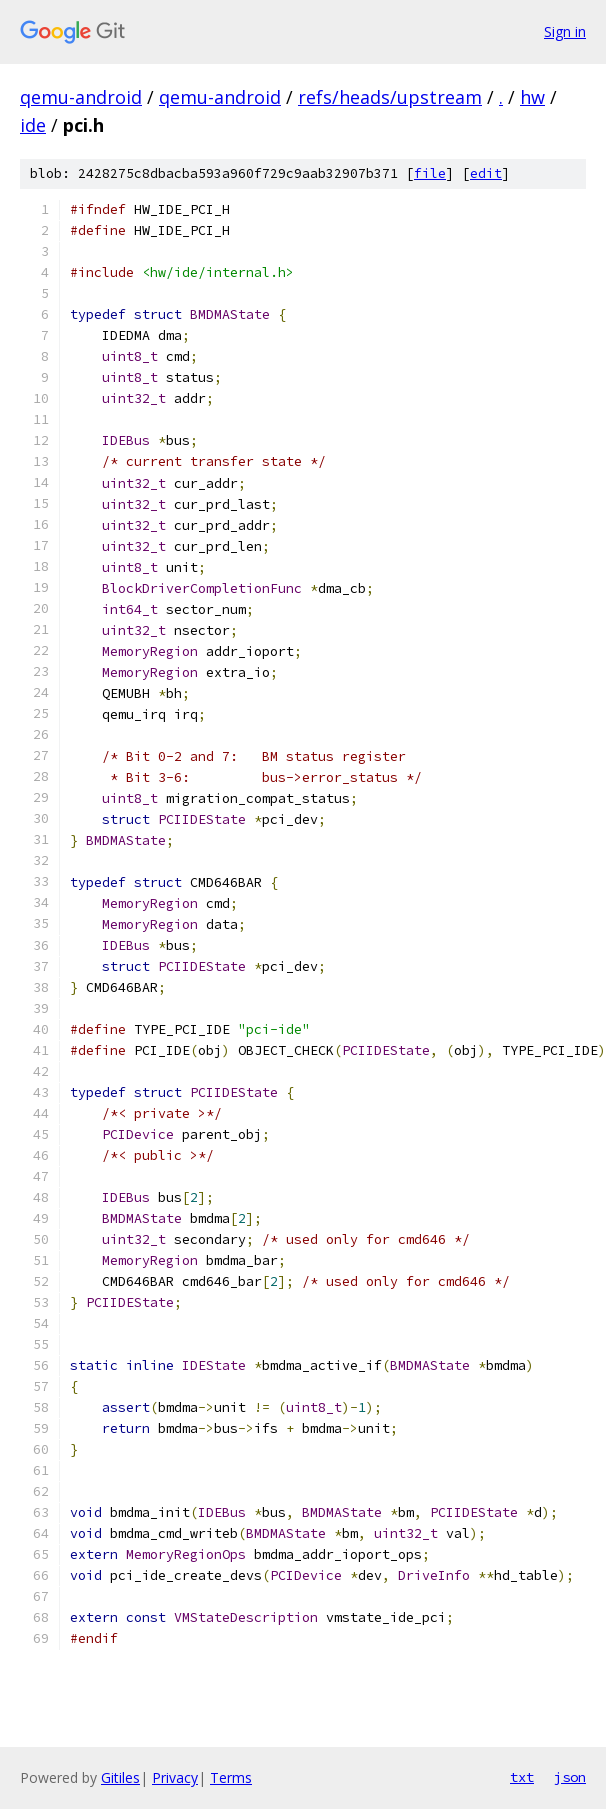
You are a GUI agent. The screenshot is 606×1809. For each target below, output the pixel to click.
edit (486, 173)
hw (532, 97)
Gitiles (120, 1777)
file (430, 173)
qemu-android (81, 97)
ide (33, 125)
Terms (231, 1777)
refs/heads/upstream (390, 97)
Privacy (175, 1777)
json (570, 1777)
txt (522, 1777)
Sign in (565, 31)
